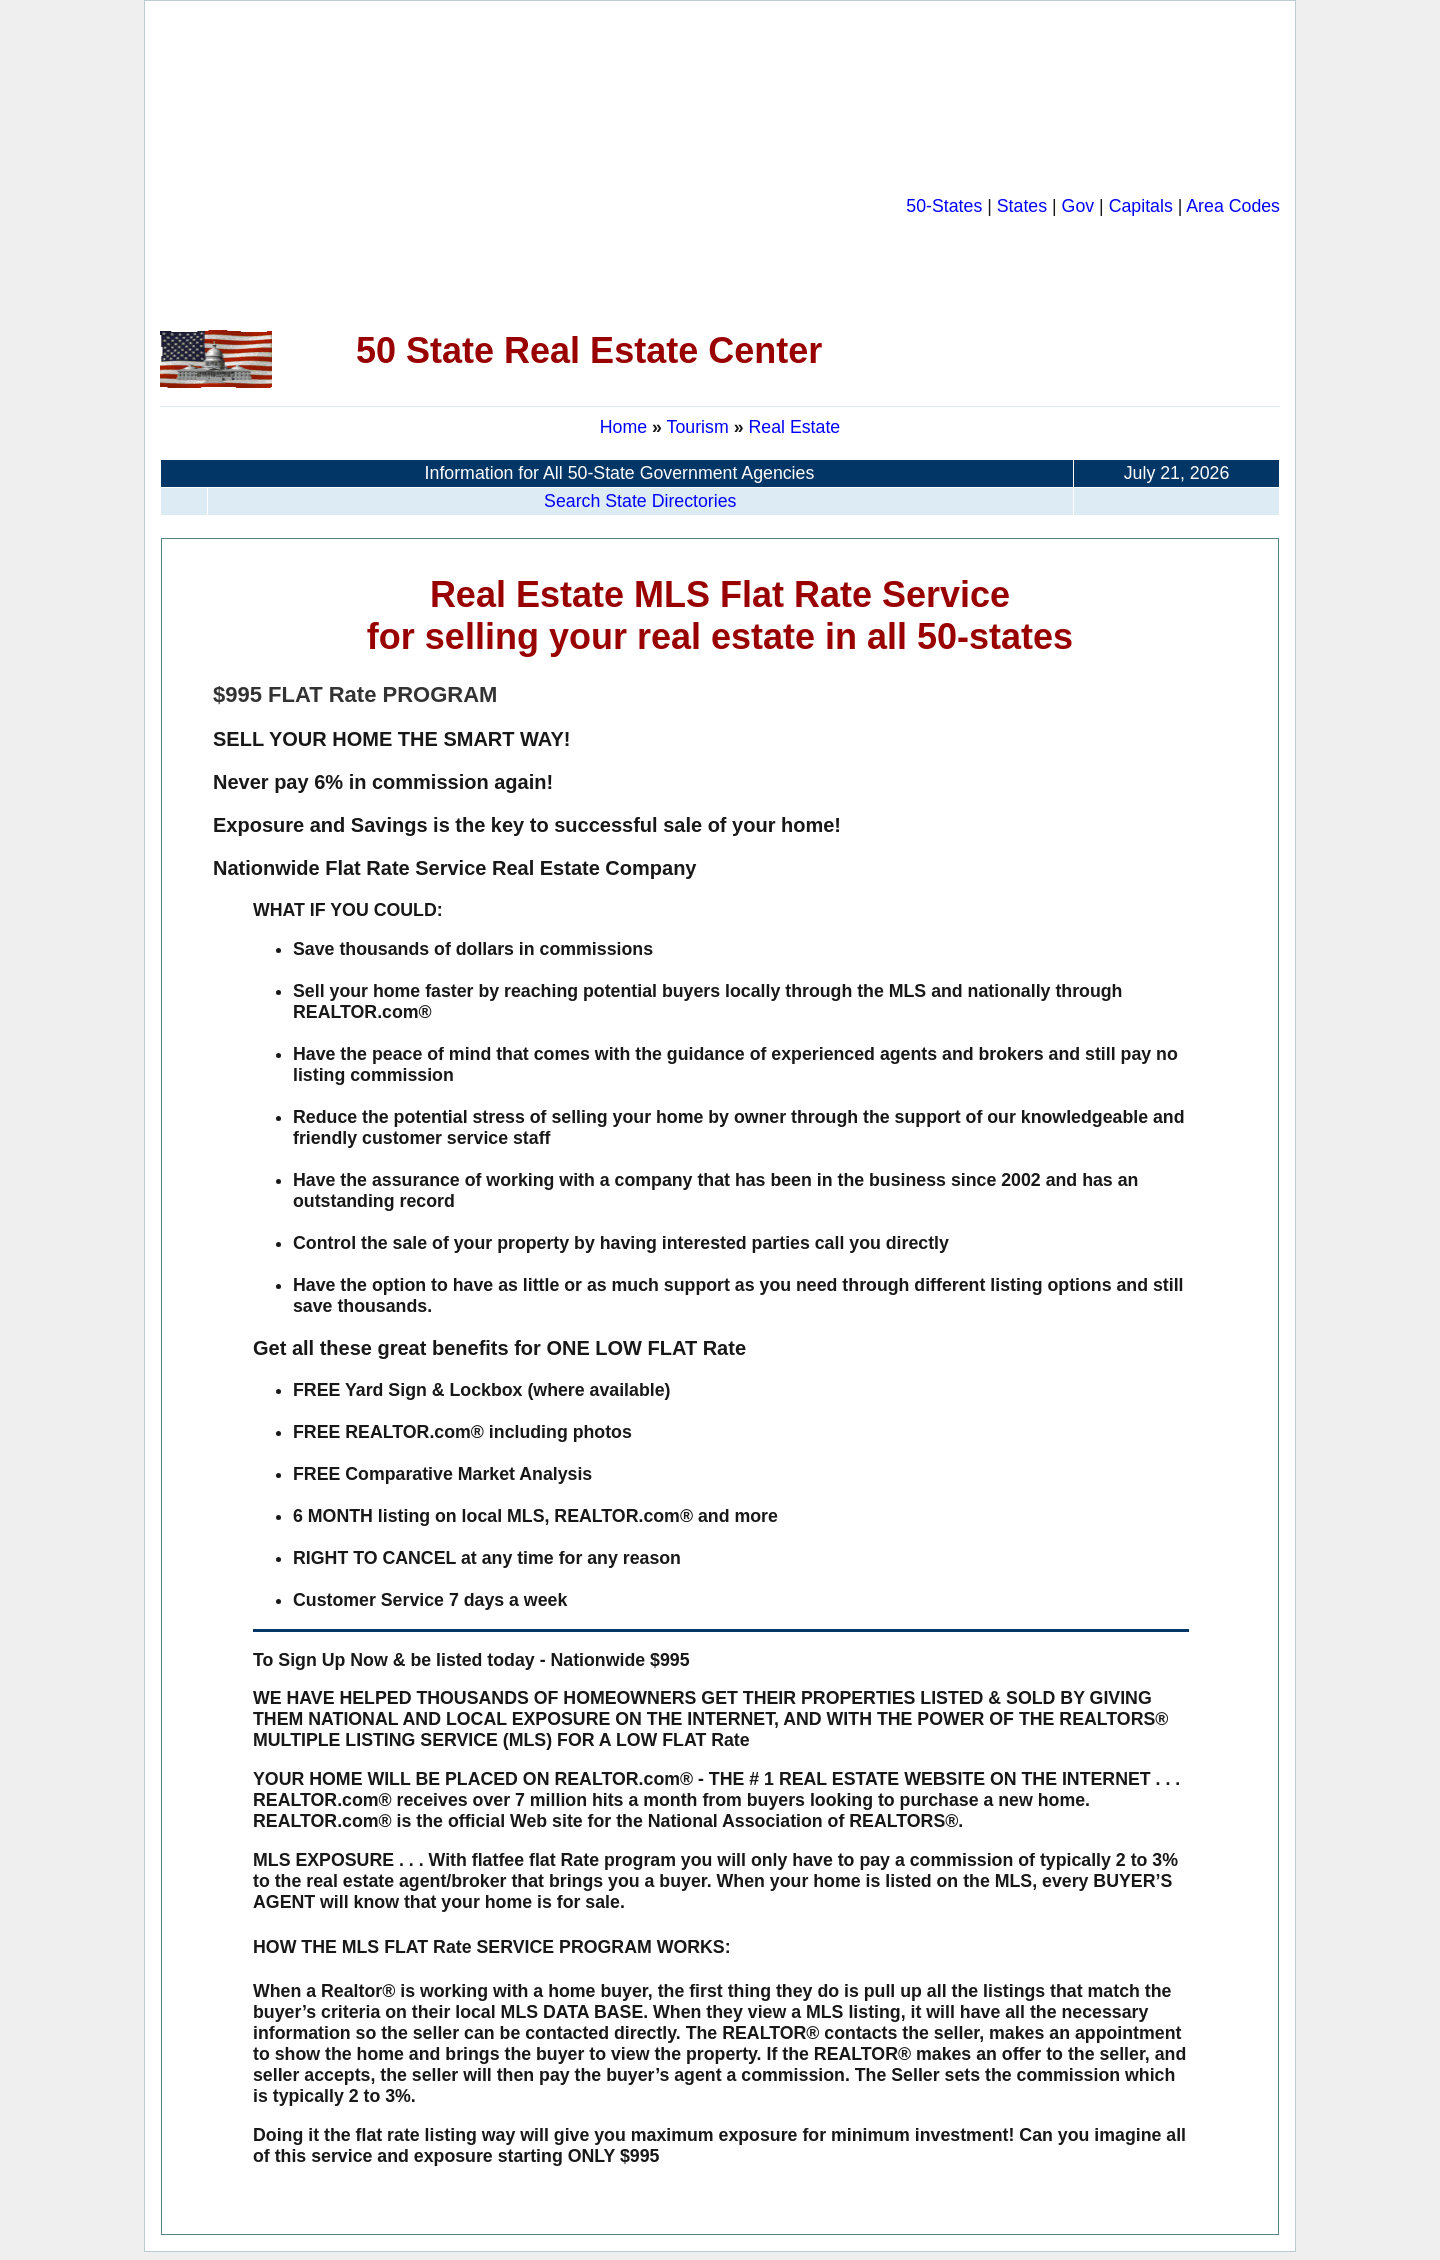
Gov (1078, 206)
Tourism (700, 427)
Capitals (1141, 206)
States (1022, 206)
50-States (944, 206)
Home (623, 427)
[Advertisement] (533, 166)
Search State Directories (640, 501)
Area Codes (1233, 206)
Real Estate (794, 427)
